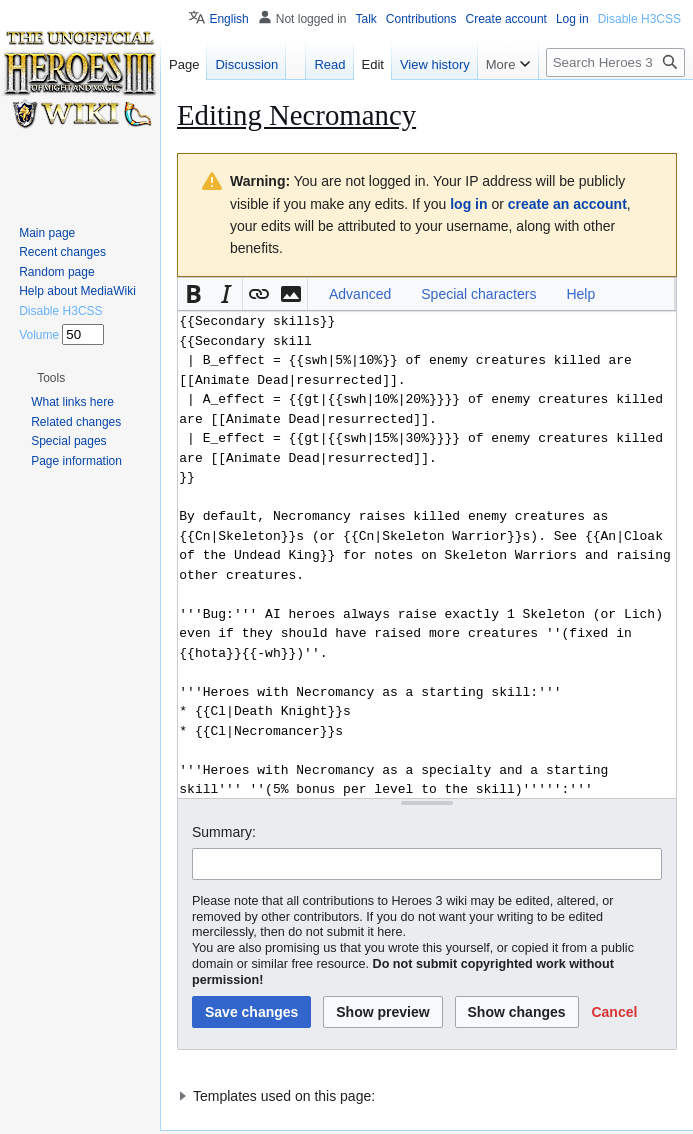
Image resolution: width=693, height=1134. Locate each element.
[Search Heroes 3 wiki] (615, 62)
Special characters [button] (478, 294)
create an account (567, 204)
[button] (194, 294)
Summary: (224, 832)
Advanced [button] (360, 294)
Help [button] (580, 294)
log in (468, 204)
